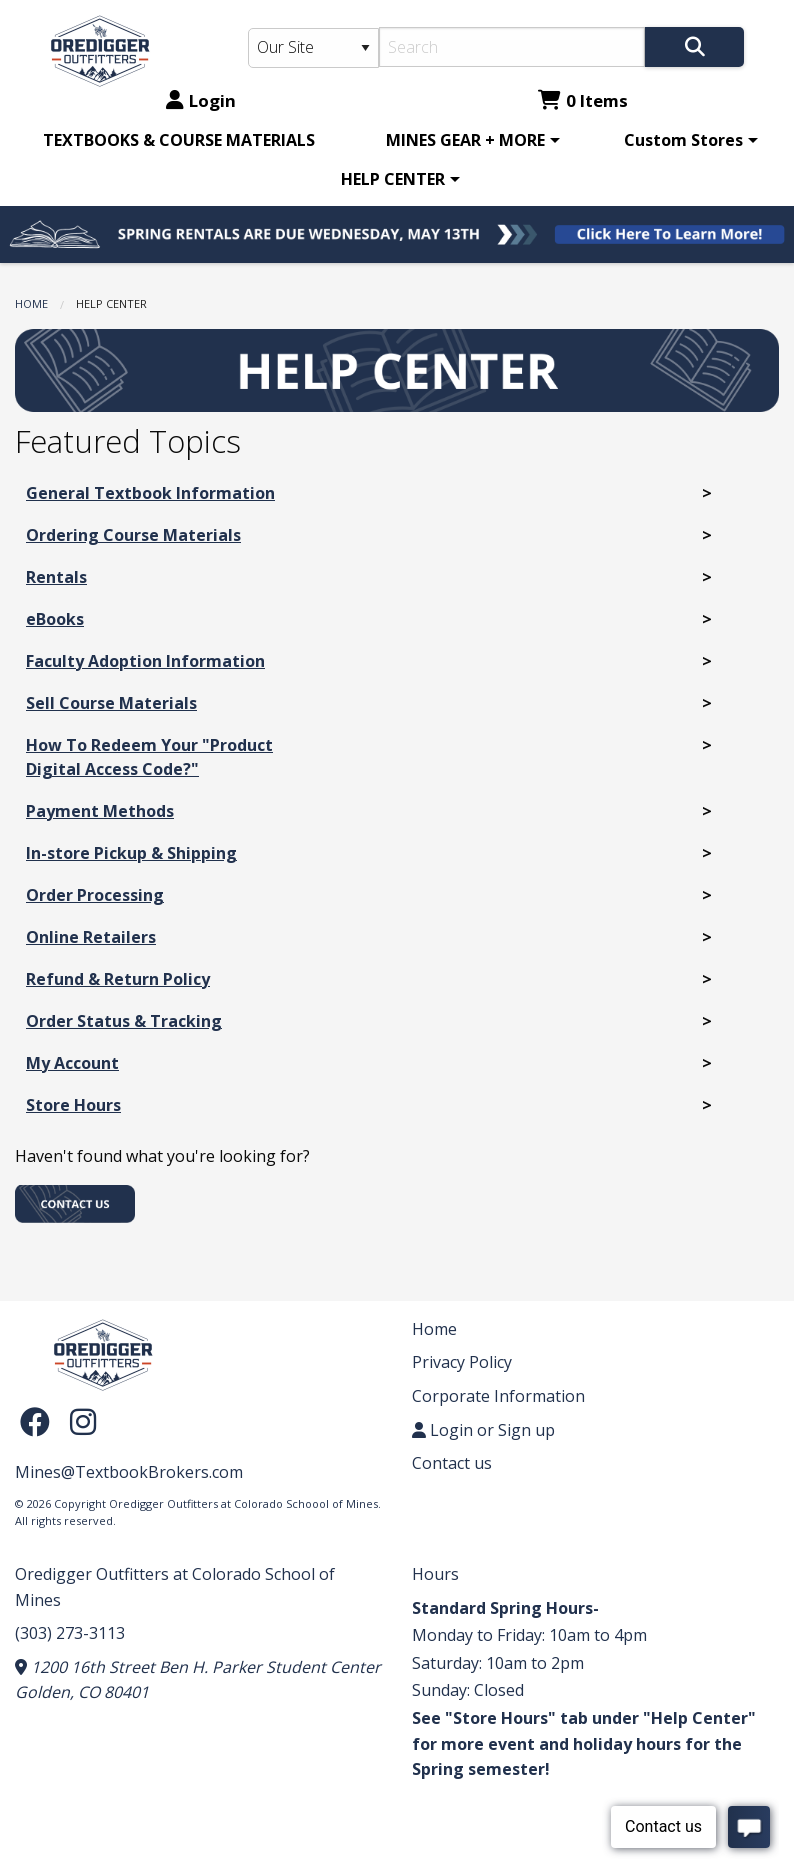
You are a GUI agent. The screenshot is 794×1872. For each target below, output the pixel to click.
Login (201, 100)
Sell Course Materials (111, 703)
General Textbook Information (150, 493)
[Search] (512, 47)
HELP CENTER (393, 179)
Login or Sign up (483, 1430)
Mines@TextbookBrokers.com (129, 1472)
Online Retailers (91, 937)
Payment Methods (100, 811)
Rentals (56, 577)
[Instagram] (83, 1421)
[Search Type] (313, 48)
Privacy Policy (462, 1362)
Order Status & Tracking (124, 1021)
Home (31, 303)
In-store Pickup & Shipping (131, 853)
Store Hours (73, 1105)
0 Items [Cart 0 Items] (583, 100)
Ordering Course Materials (133, 535)
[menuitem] (179, 140)
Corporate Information (498, 1396)
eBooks (55, 619)
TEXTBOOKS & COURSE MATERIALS (179, 140)
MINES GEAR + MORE (465, 140)
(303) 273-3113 (70, 1633)
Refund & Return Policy (118, 979)
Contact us (452, 1463)
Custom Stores (683, 140)
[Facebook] (40, 1421)
